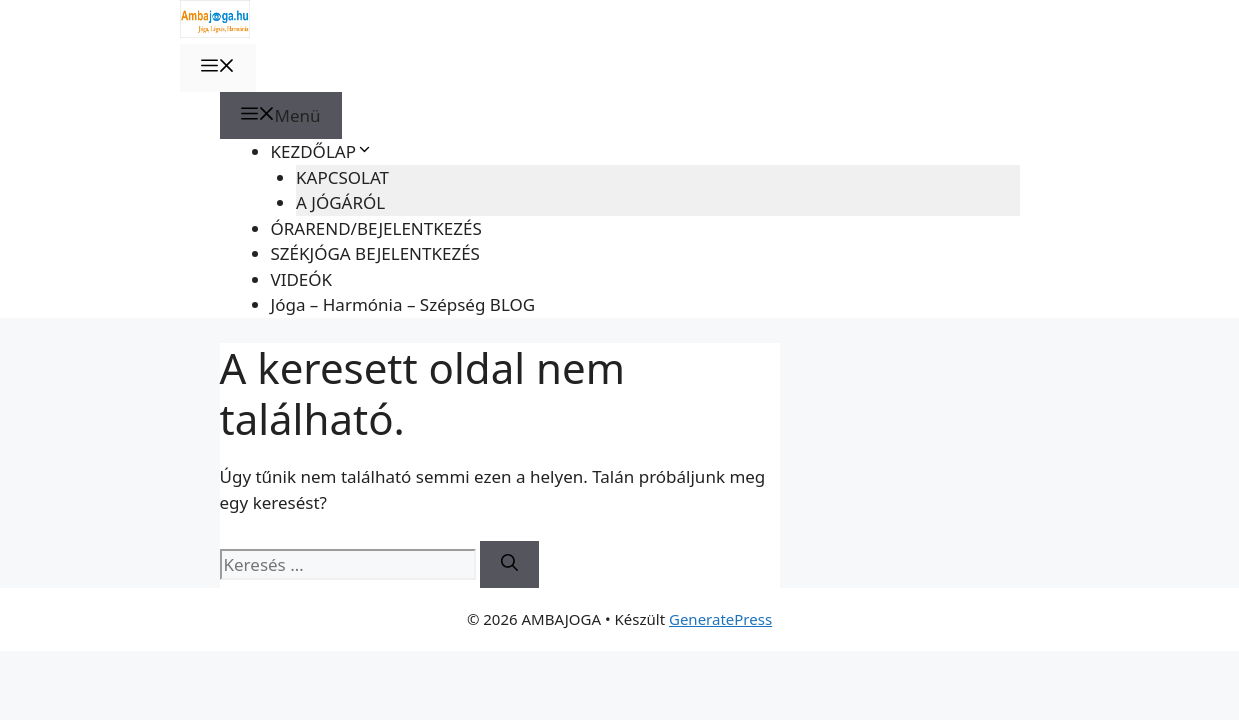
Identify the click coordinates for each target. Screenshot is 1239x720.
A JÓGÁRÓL (340, 202)
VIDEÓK (302, 279)
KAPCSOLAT (342, 177)
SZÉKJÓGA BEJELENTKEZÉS (375, 253)
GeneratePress (720, 619)
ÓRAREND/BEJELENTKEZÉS (376, 228)
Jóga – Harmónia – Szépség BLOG (403, 304)
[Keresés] (509, 565)
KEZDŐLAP (322, 151)
